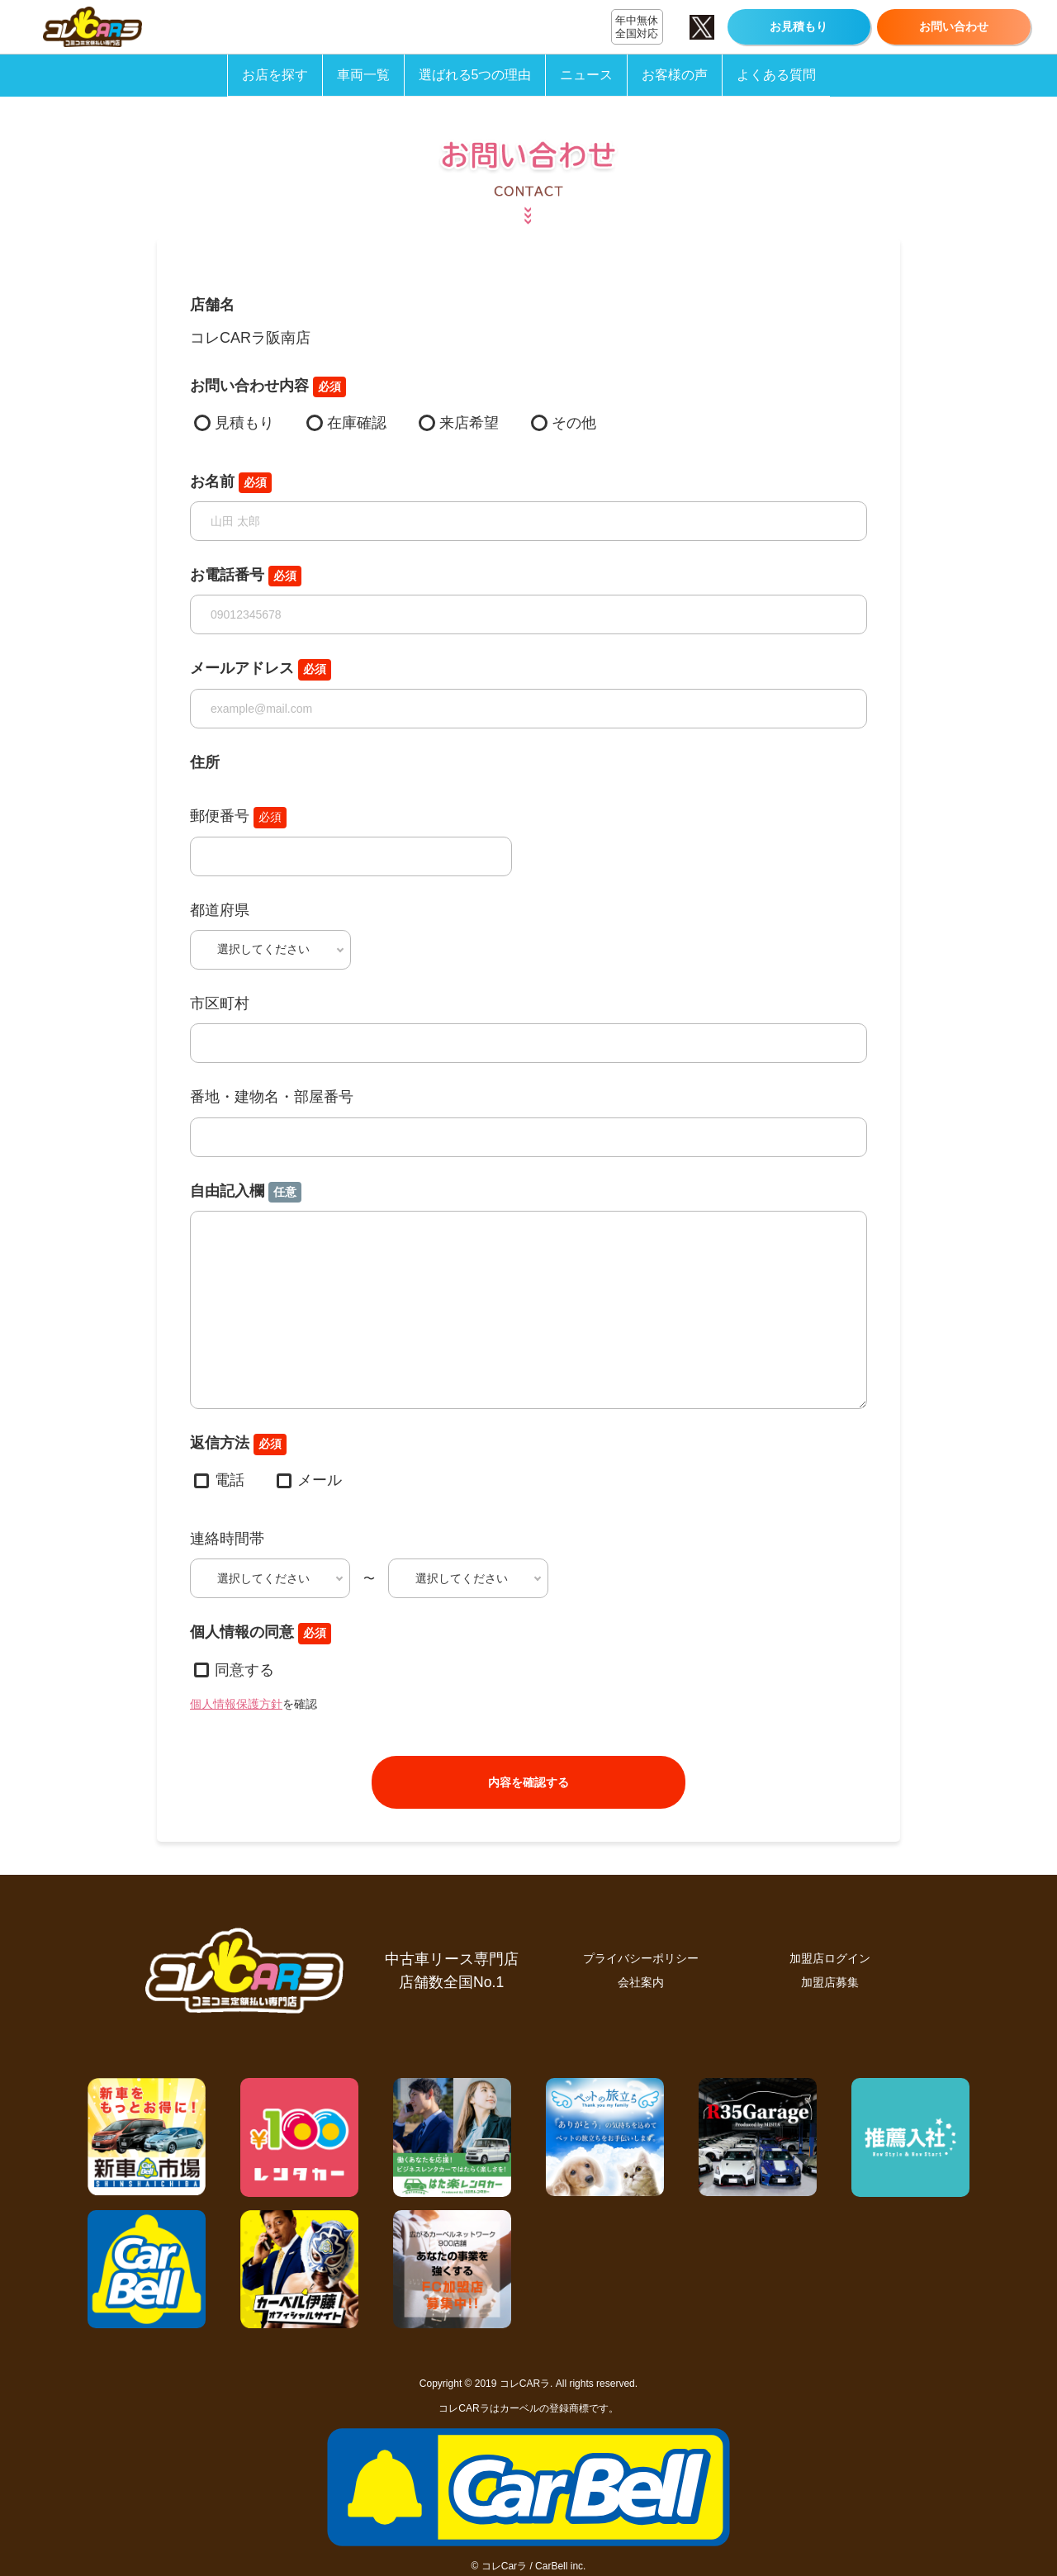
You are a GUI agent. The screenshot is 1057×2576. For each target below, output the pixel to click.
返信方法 (238, 1444)
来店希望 (469, 423)
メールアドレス (260, 670)
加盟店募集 (830, 1982)
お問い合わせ (953, 26)
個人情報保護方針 (236, 1703)
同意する (244, 1670)
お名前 (231, 483)
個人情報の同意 (260, 1633)
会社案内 (641, 1982)
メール (319, 1480)
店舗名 (212, 305)
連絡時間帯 (227, 1538)
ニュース (586, 75)
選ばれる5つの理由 (475, 75)
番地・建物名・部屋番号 (271, 1097)
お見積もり (798, 26)
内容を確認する (528, 1782)
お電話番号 (245, 576)
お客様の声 (675, 75)
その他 (574, 423)
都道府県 (219, 910)
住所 (205, 762)
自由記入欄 (245, 1192)
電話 (229, 1480)
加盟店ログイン (829, 1958)
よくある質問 (776, 75)
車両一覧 (363, 75)
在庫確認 (356, 423)
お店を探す (275, 75)
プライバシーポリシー (641, 1958)
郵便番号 (238, 817)
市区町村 (219, 1003)
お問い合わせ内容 (268, 387)
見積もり (244, 423)
